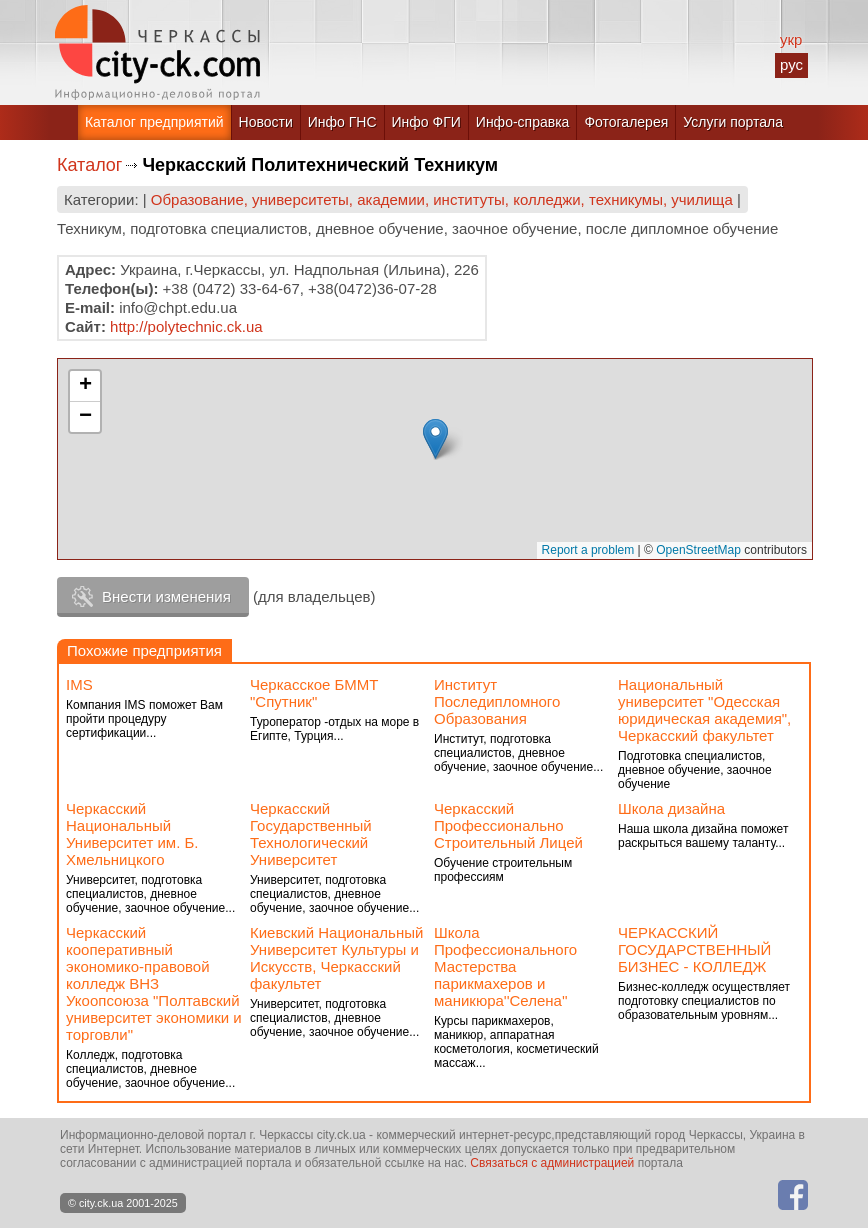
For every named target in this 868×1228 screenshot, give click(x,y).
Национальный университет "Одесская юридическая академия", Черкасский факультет (704, 710)
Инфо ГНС (342, 122)
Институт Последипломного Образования (497, 701)
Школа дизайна (671, 808)
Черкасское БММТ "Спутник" (314, 693)
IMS (79, 684)
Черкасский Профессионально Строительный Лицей (508, 825)
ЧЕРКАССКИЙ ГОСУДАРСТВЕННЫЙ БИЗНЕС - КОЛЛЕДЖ (694, 949)
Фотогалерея (626, 122)
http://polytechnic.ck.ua (186, 326)
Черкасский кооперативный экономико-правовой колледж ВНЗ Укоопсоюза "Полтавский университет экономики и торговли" (154, 983)
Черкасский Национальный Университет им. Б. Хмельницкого (132, 834)
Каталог (89, 165)
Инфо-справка (523, 122)
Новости (266, 122)
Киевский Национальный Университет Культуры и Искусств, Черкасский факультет (336, 958)
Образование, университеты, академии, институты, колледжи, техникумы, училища (442, 199)
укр (791, 39)
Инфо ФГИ (426, 122)
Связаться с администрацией (552, 1163)
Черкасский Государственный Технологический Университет (311, 834)
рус (791, 64)
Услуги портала (733, 122)
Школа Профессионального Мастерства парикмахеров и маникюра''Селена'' (505, 966)
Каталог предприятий (154, 122)
